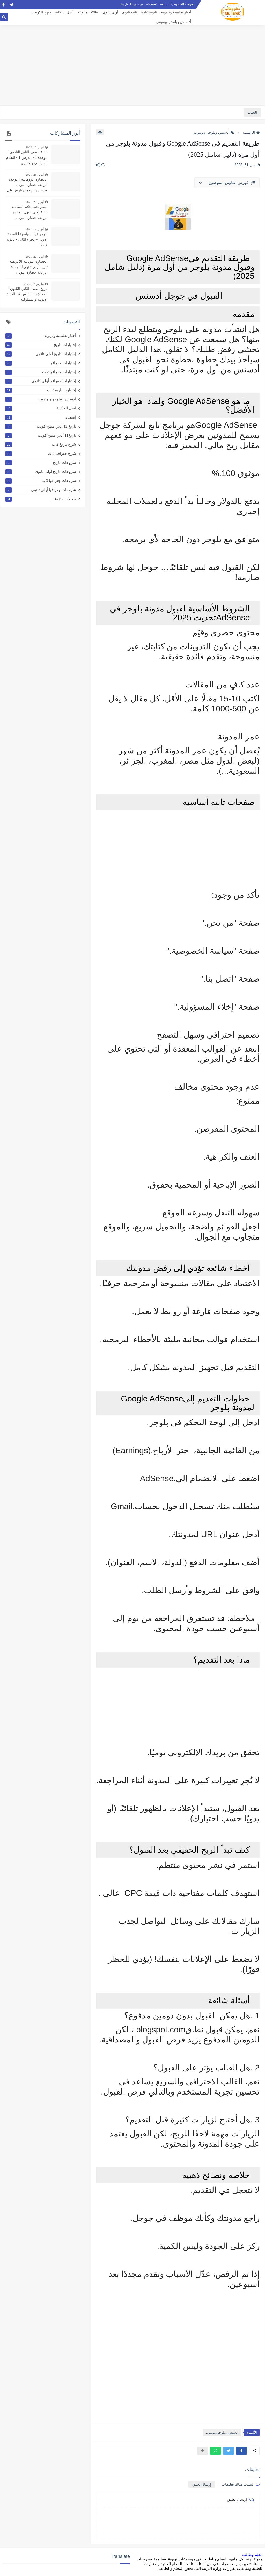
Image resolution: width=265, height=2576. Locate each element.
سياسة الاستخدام (157, 4)
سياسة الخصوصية (182, 4)
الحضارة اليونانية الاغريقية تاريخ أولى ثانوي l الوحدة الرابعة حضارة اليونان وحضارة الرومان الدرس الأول (28, 267)
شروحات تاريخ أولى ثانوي (40, 471)
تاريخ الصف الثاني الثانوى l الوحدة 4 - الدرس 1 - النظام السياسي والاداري (27, 157)
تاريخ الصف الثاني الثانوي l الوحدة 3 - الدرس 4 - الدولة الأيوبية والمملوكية (27, 293)
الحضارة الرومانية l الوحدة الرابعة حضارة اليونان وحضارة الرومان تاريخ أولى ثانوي (27, 185)
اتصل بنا (126, 4)
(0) (100, 165)
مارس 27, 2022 (34, 284)
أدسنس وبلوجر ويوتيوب (173, 22)
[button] (241, 2451)
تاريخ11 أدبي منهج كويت (40, 435)
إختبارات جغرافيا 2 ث (40, 372)
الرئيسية (251, 132)
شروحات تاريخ (40, 462)
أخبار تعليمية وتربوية (176, 12)
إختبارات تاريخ (40, 344)
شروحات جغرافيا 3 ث (40, 480)
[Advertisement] (132, 65)
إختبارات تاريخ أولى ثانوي (40, 353)
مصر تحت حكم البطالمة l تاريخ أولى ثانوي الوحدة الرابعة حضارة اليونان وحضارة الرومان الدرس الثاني (29, 212)
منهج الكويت (42, 12)
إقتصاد (40, 417)
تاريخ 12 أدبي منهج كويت (40, 426)
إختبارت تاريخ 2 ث (40, 390)
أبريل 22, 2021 (35, 256)
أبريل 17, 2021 (35, 229)
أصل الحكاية (64, 12)
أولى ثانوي (111, 12)
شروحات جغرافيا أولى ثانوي (40, 489)
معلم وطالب (252, 2554)
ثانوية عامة (149, 12)
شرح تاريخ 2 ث (40, 444)
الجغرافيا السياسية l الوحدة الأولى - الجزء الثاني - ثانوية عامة (27, 239)
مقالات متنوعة (88, 12)
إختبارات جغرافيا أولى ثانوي (40, 381)
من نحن (138, 4)
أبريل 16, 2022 (35, 147)
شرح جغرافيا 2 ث (40, 453)
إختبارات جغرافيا (40, 363)
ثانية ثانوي (129, 12)
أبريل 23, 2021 (35, 174)
